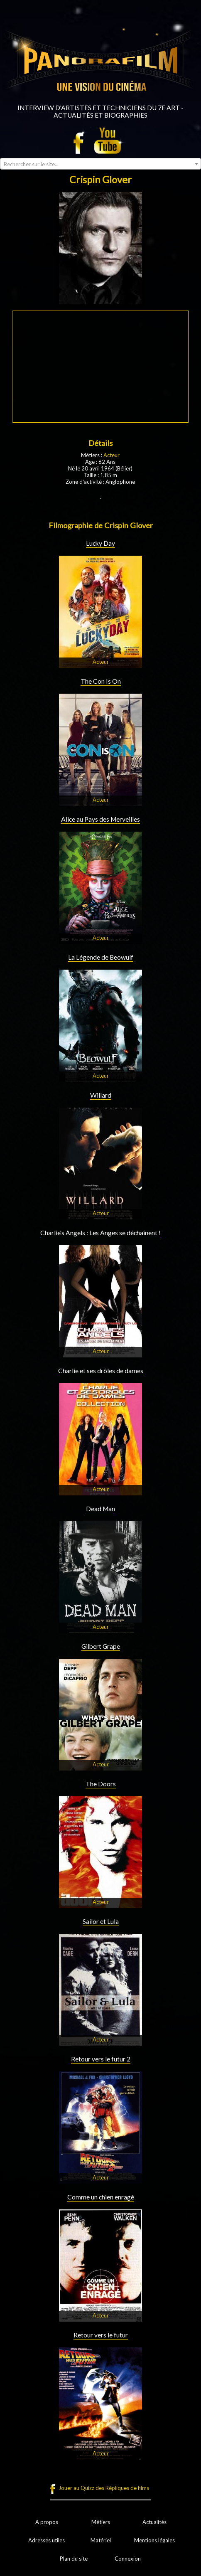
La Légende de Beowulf (100, 957)
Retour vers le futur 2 (100, 2059)
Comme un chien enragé (100, 2197)
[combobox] (100, 164)
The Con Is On (101, 681)
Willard (100, 1095)
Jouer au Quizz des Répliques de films (104, 2488)
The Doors (101, 1784)
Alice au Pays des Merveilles (100, 819)
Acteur (111, 455)
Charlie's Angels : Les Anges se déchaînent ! (100, 1232)
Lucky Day (100, 543)
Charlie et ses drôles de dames (100, 1370)
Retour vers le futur (101, 2335)
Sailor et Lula (101, 1921)
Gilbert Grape (100, 1646)
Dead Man (100, 1508)
